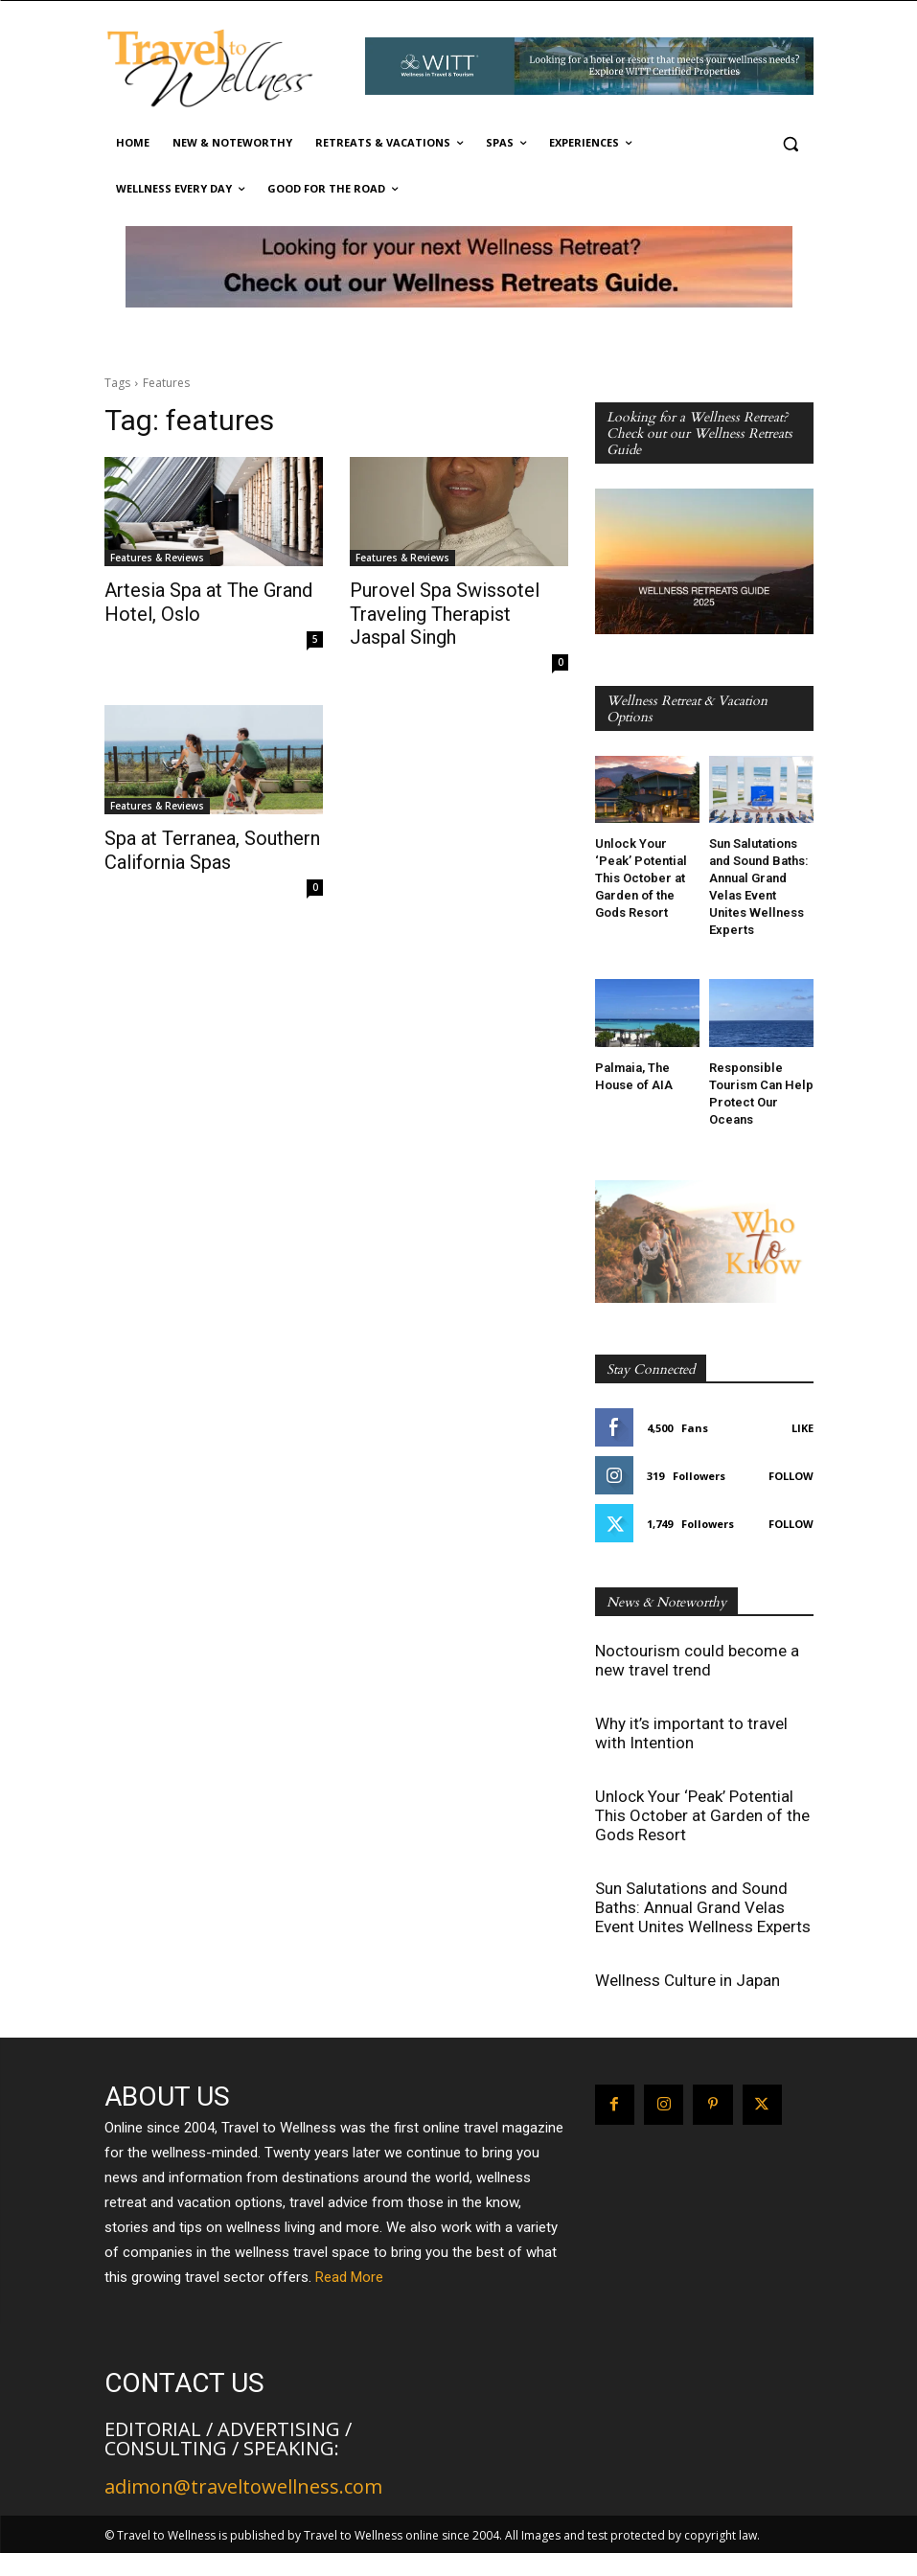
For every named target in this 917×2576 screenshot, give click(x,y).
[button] (791, 143)
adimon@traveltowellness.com (243, 2486)
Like (802, 1428)
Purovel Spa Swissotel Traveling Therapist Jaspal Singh (444, 610)
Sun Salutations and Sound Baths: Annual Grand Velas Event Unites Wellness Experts (703, 1907)
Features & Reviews (157, 557)
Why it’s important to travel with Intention (691, 1733)
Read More (349, 2277)
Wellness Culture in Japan (687, 1980)
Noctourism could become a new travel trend (697, 1660)
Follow (791, 1476)
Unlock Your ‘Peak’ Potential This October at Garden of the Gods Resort (641, 878)
